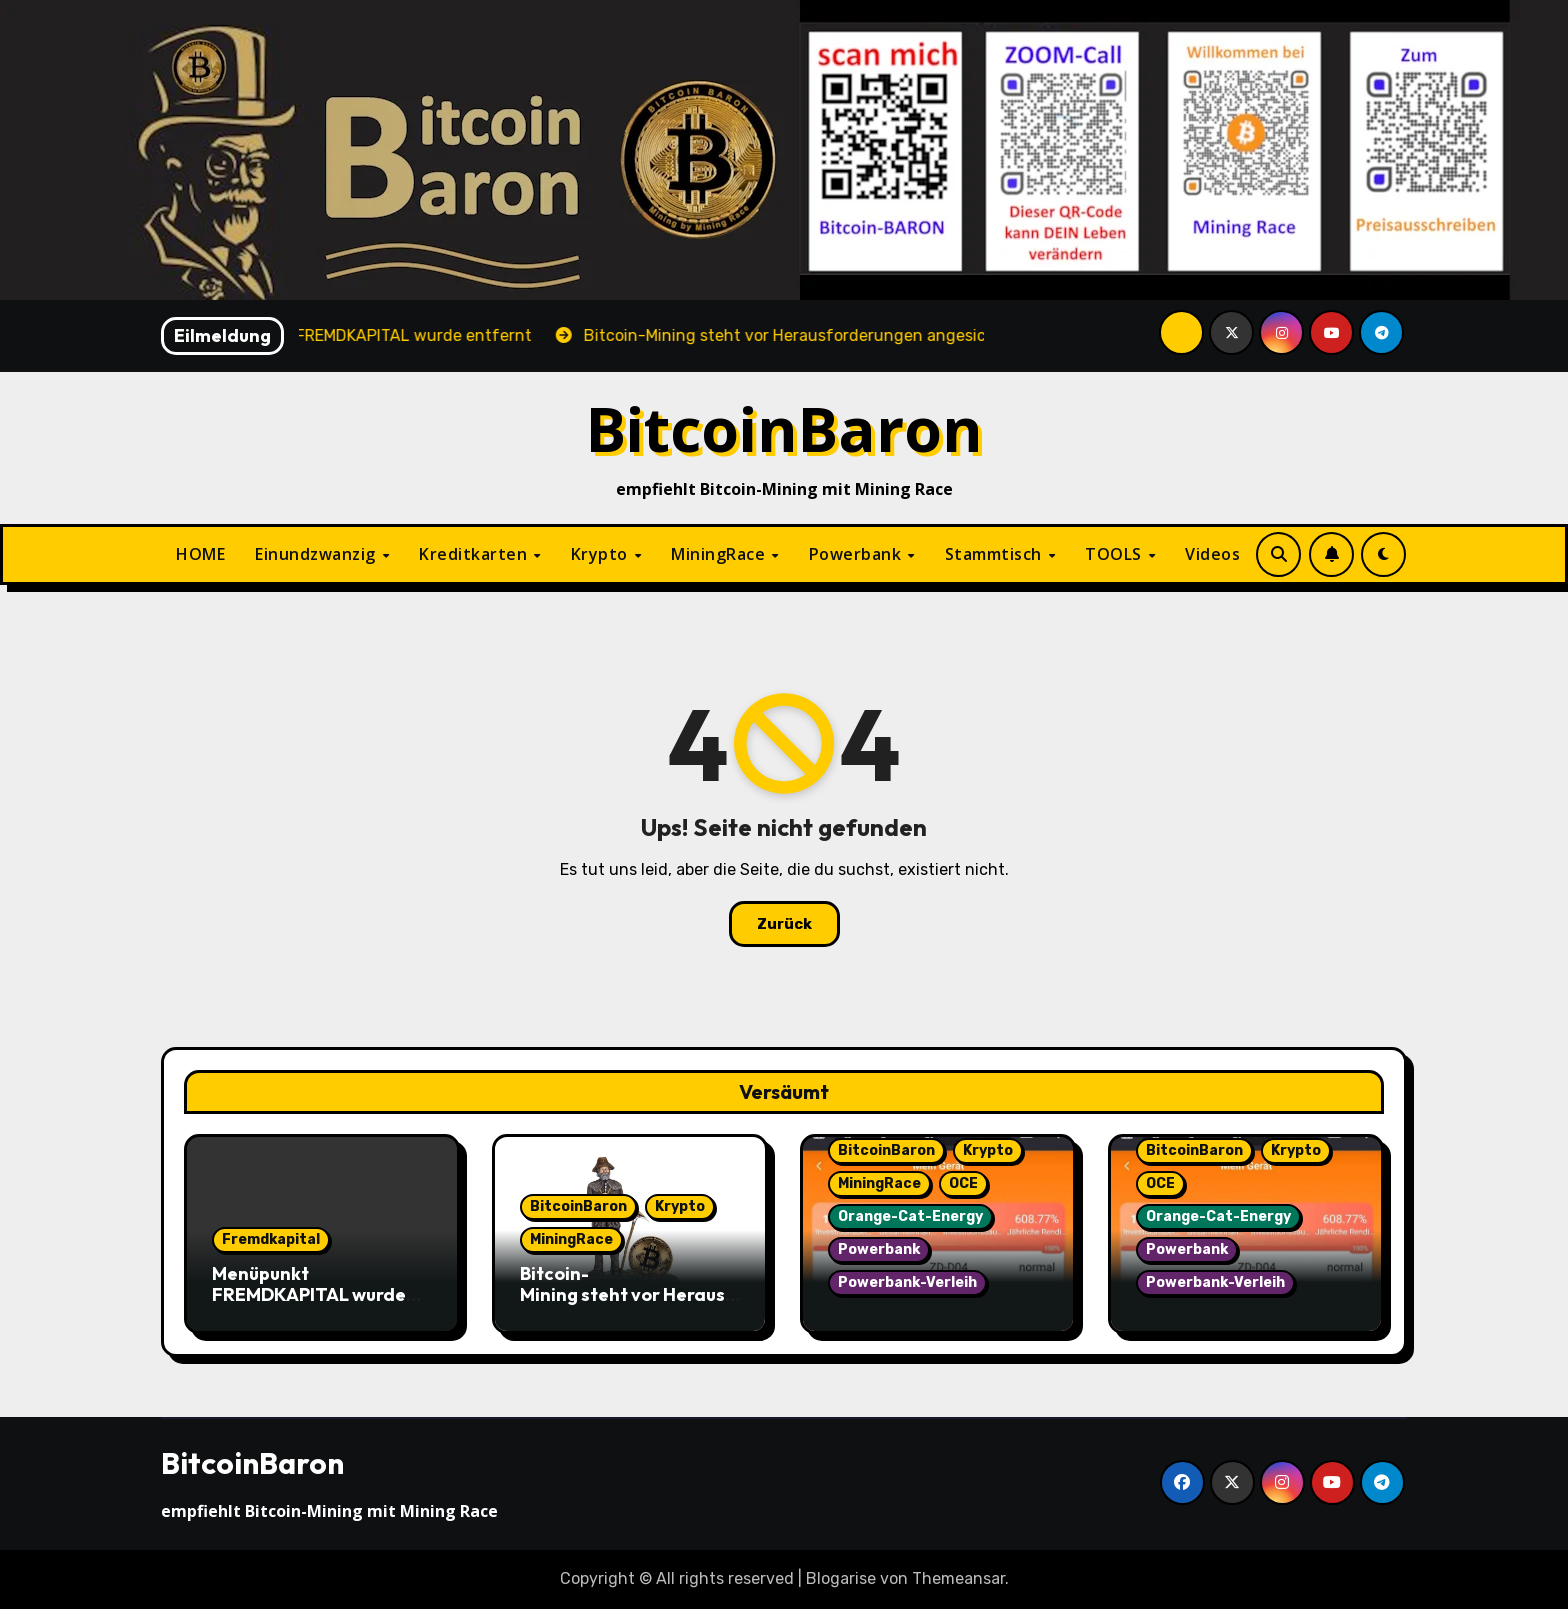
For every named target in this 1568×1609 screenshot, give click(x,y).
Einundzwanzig (317, 554)
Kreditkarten (475, 554)
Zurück (784, 924)
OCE (963, 1183)
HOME (200, 554)
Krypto (602, 554)
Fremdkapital (271, 1239)
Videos (1212, 554)
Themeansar (958, 1578)
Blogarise (841, 1578)
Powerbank (857, 554)
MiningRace (720, 554)
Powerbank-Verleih (907, 1282)
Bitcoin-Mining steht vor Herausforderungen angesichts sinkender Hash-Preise (630, 1306)
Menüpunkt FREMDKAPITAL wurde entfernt (309, 1295)
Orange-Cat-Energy (910, 1216)
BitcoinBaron (784, 428)
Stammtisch (996, 554)
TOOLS (1115, 554)
